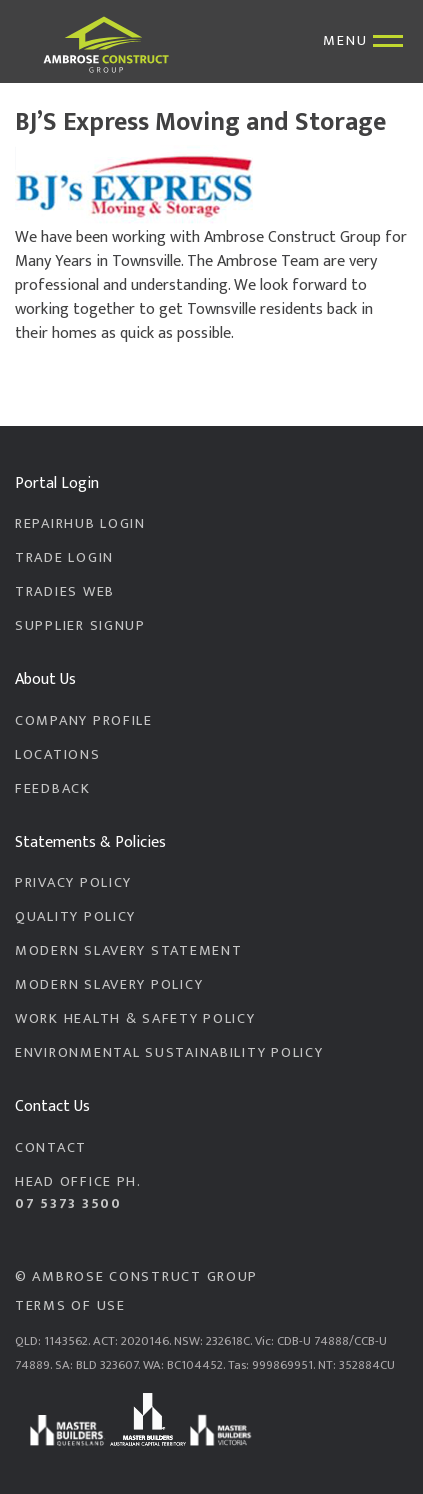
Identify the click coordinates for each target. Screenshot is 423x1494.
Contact (51, 1148)
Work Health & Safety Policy (135, 1019)
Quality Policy (75, 917)
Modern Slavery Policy (109, 985)
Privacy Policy (73, 883)
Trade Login (64, 558)
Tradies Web (65, 592)
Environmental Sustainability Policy (169, 1053)
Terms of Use (70, 1306)
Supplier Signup (80, 626)
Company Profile (84, 721)
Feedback (53, 789)
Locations (58, 755)
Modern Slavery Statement (128, 951)
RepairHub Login (80, 524)
